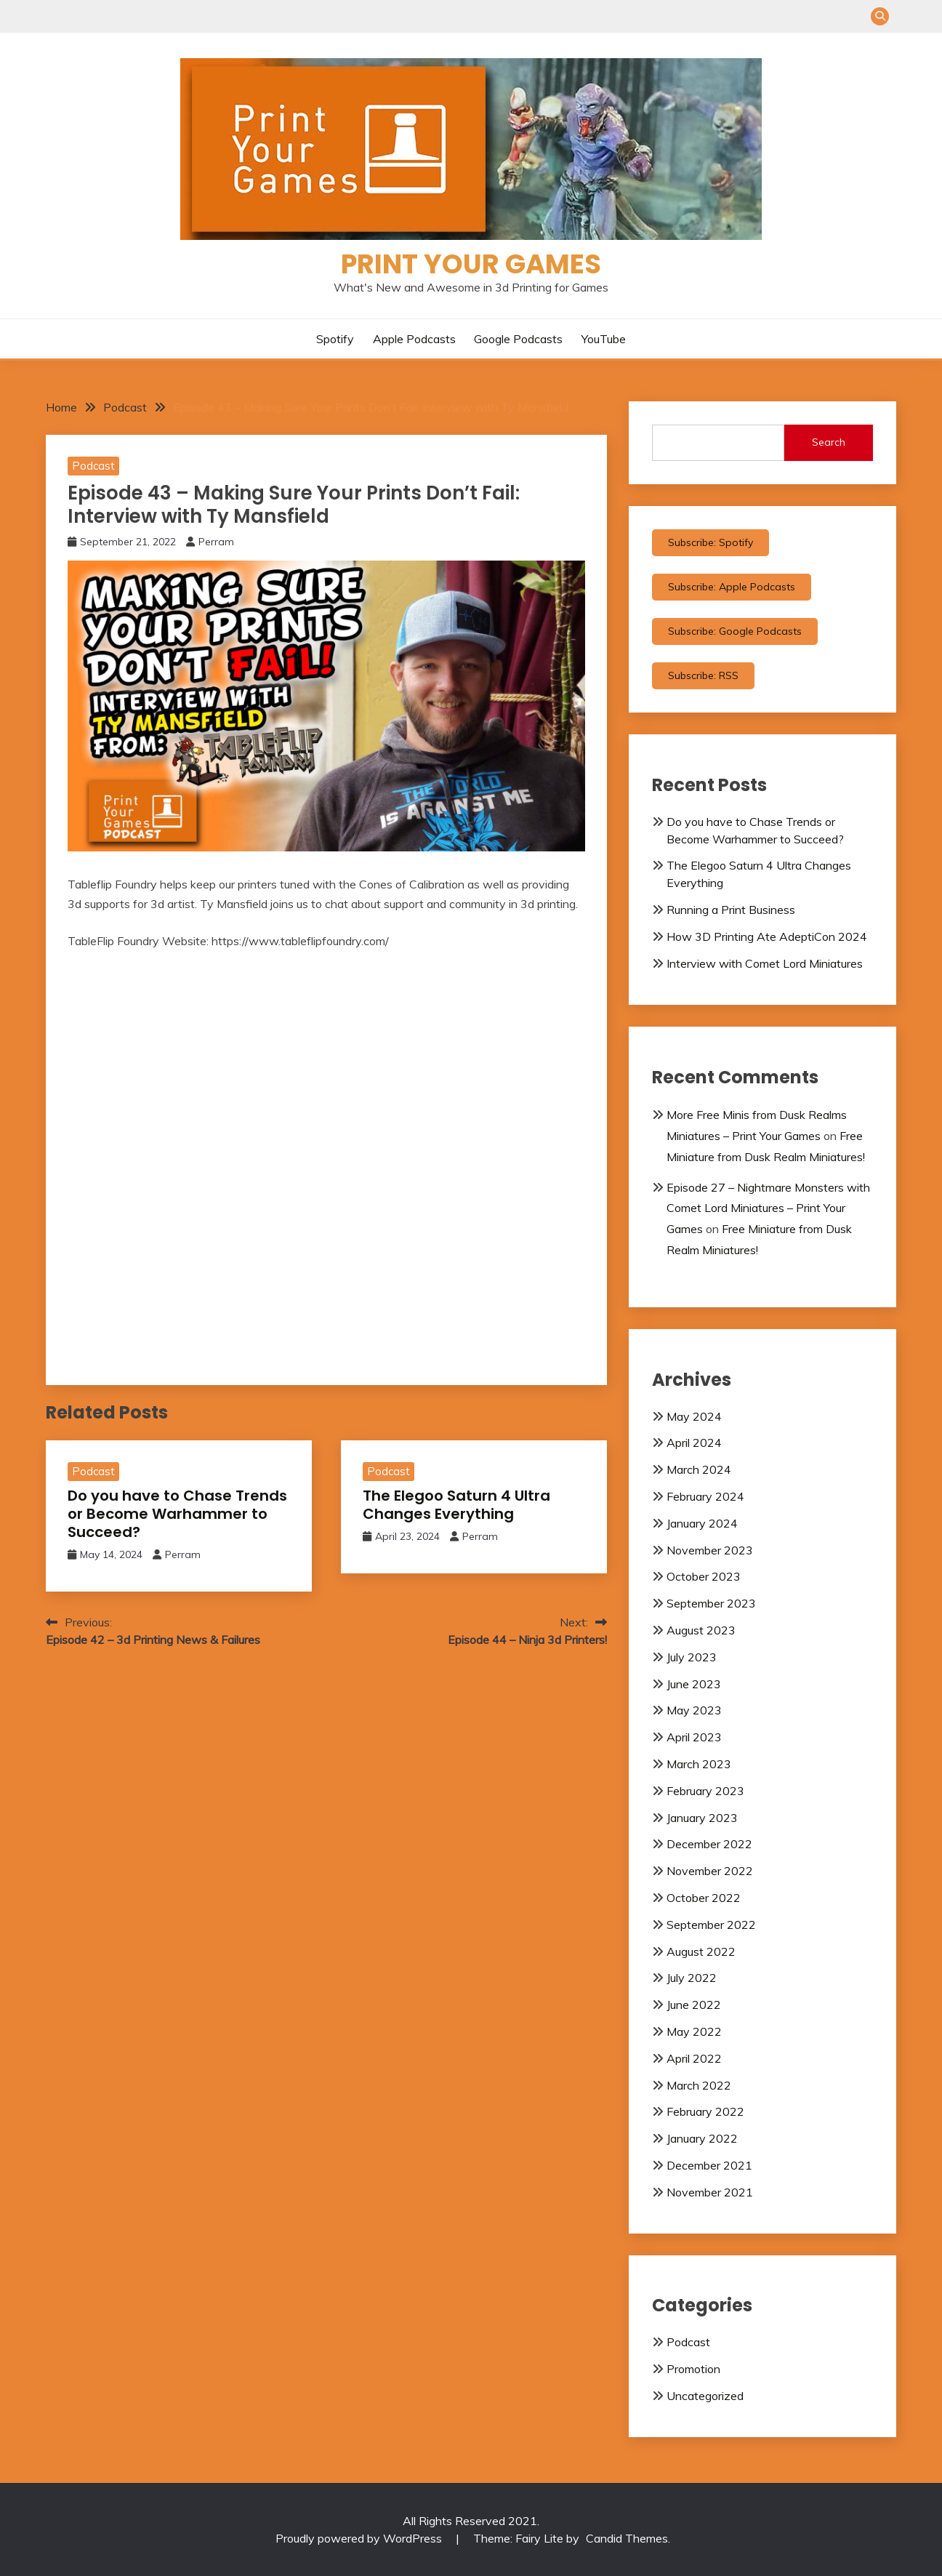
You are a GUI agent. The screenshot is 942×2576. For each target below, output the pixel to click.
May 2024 (694, 1416)
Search (828, 442)
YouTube (603, 339)
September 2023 (711, 1603)
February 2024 (705, 1496)
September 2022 (711, 1924)
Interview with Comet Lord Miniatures (765, 963)
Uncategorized (705, 2395)
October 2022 (704, 1897)
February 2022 (705, 2111)
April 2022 (694, 2058)
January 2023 (702, 1817)
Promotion (693, 2369)
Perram (216, 541)
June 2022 (694, 2004)
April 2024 (694, 1442)
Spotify (335, 339)
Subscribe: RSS (703, 675)
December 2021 (709, 2165)
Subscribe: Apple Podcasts (731, 586)
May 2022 (694, 2031)
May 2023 (694, 1710)
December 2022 (709, 1844)
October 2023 (704, 1576)
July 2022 (692, 1977)
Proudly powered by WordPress (360, 2538)
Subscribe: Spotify (710, 542)
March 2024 (699, 1469)
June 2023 (694, 1684)
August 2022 (701, 1951)
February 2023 (705, 1790)
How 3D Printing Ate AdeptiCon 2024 (767, 936)
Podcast (93, 466)
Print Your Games (471, 264)
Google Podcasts (518, 339)
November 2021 (710, 2192)
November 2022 (710, 1870)
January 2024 (702, 1523)
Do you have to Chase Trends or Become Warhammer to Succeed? (177, 1513)
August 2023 (701, 1630)
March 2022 (699, 2085)
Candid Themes (627, 2538)
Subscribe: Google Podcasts (735, 631)
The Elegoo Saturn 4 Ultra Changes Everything (456, 1504)
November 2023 (710, 1550)
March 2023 (699, 1764)
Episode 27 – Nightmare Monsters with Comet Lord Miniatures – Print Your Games (768, 1208)
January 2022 (702, 2138)
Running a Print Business (731, 909)
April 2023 (694, 1737)
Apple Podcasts (414, 339)
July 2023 (692, 1657)
